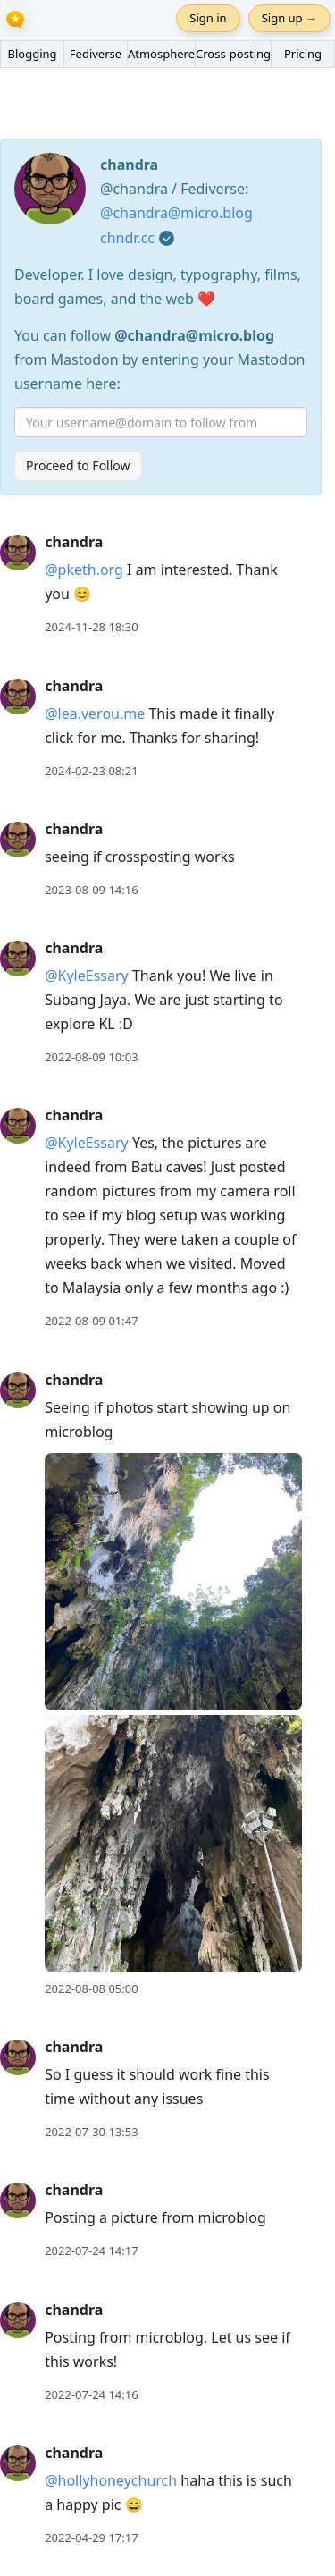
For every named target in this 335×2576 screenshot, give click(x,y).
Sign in (207, 18)
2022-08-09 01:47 (91, 1321)
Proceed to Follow (78, 465)
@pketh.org (84, 569)
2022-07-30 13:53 (91, 2132)
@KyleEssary (87, 975)
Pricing (303, 54)
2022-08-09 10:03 (91, 1057)
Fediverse (95, 54)
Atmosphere (161, 54)
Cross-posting (233, 54)
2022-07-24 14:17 (91, 2250)
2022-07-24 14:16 (91, 2394)
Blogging (31, 54)
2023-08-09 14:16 (91, 890)
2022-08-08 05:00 (91, 1989)
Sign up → (289, 18)
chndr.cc (127, 238)
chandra (74, 542)
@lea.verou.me (95, 713)
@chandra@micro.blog (176, 213)
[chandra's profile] (18, 552)
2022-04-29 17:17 (91, 2538)
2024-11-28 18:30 (91, 627)
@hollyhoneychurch (111, 2480)
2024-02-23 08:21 (91, 771)
